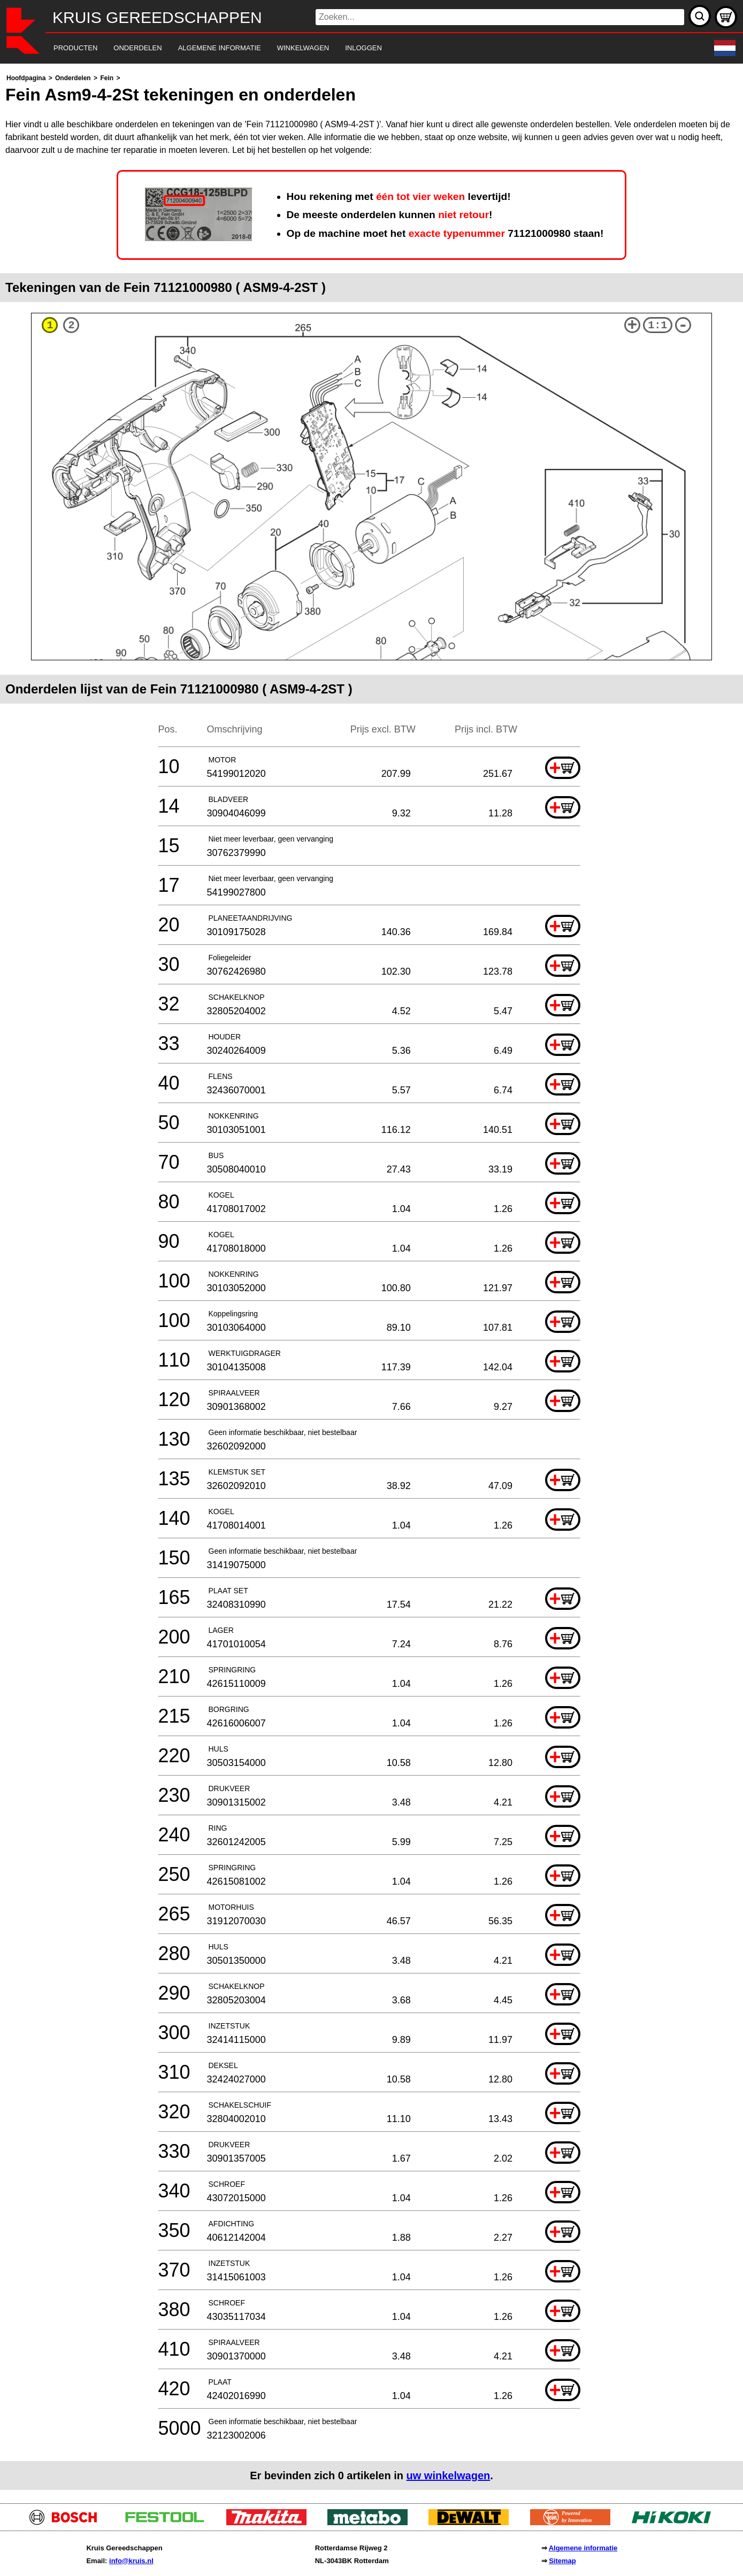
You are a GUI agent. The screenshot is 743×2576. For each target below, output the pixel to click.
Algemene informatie (583, 2548)
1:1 (657, 325)
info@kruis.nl (131, 2561)
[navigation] (357, 48)
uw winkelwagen (449, 2475)
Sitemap (562, 2561)
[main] (371, 1281)
